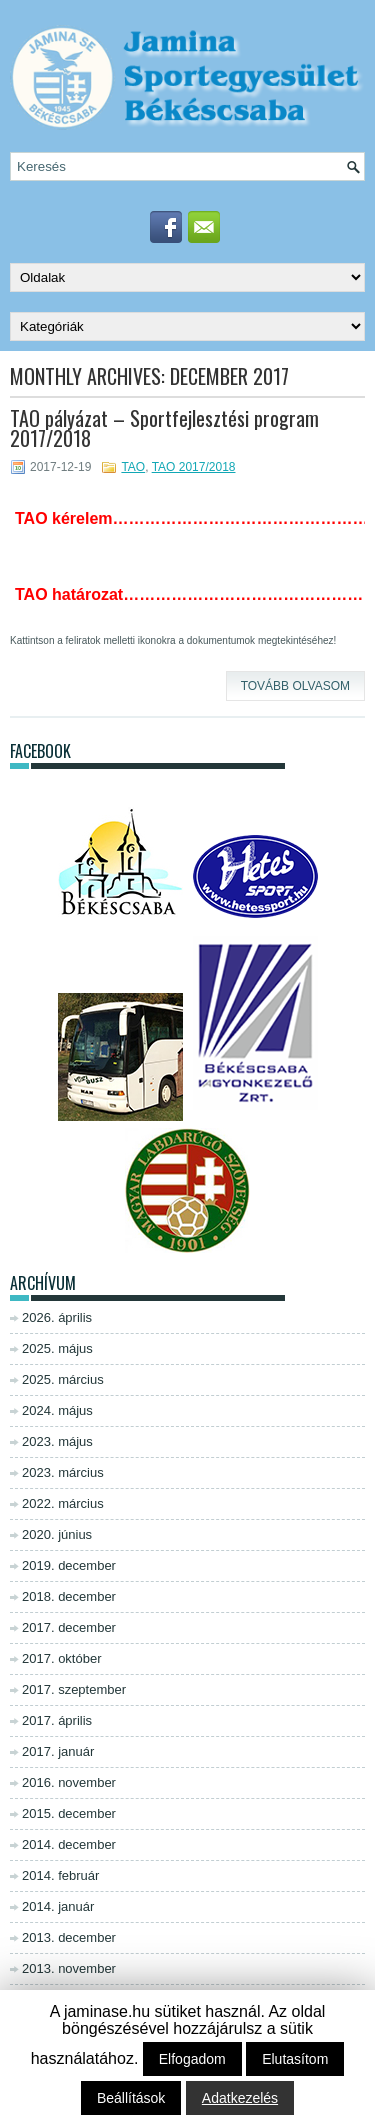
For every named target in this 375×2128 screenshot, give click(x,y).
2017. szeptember (74, 1689)
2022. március (63, 1503)
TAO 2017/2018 (194, 467)
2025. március (63, 1379)
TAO (133, 467)
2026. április (57, 1317)
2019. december (69, 1565)
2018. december (69, 1596)
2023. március (63, 1472)
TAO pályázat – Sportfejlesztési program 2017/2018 (164, 428)
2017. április (57, 1720)
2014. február (60, 1875)
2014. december (69, 1844)
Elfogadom (192, 2059)
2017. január (58, 1751)
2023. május (57, 1441)
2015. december (69, 1813)
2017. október (62, 1658)
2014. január (58, 1906)
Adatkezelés (240, 2098)
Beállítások (131, 2098)
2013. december (69, 1937)
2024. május (57, 1410)
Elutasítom (295, 2059)
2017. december (69, 1627)
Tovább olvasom (295, 686)
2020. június (57, 1534)
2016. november (69, 1782)
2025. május (57, 1348)
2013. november (69, 1968)
